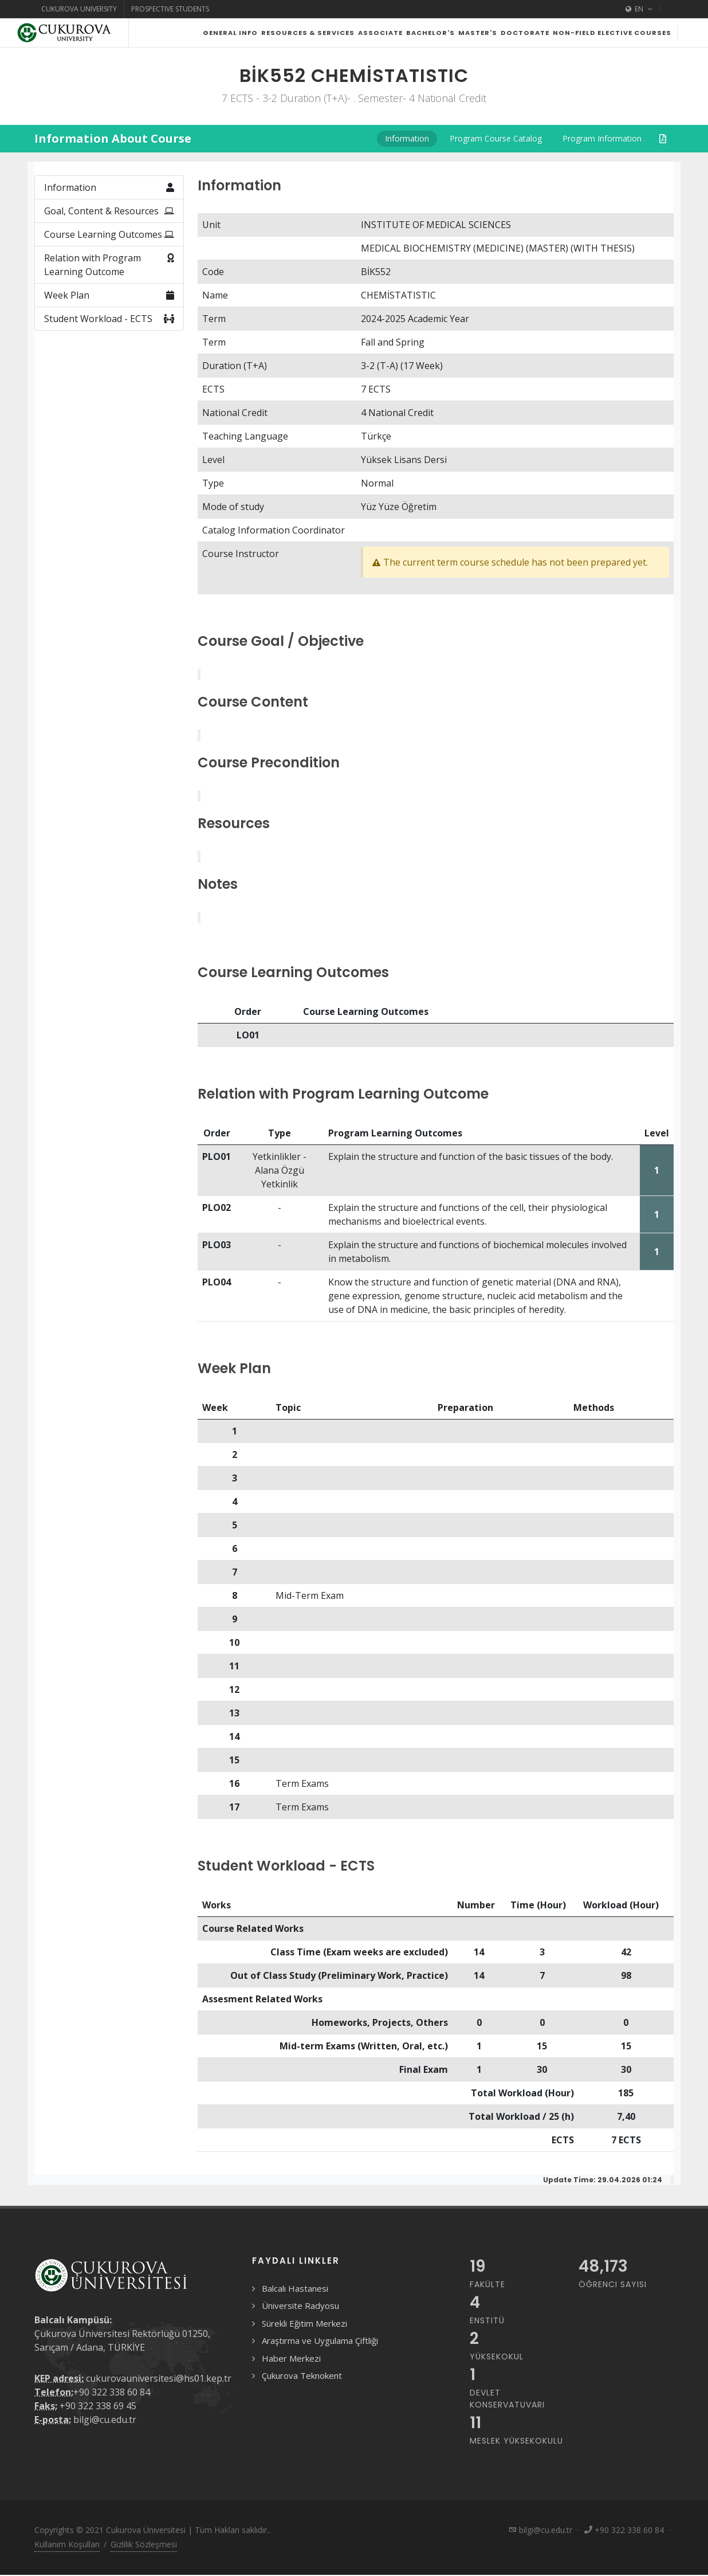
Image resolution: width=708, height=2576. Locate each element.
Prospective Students (170, 9)
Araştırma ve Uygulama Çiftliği (320, 2369)
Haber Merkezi (291, 2387)
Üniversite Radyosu (300, 2334)
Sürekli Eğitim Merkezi (304, 2352)
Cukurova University (79, 9)
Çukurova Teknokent (302, 2404)
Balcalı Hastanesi (295, 2317)
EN (639, 9)
